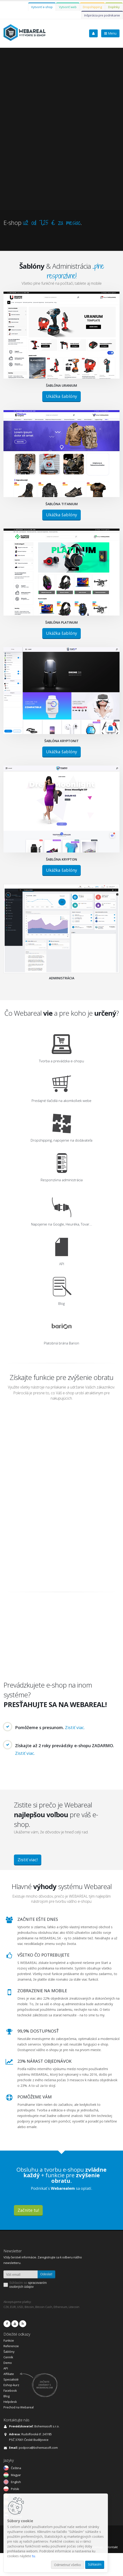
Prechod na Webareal (18, 2407)
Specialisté (11, 2379)
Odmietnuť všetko (67, 2565)
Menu (110, 33)
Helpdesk (10, 2402)
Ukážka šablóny (61, 396)
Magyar (16, 2475)
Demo (7, 2363)
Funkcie (8, 2341)
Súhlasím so (28, 2285)
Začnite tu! (28, 2210)
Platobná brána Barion (61, 1343)
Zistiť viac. (75, 1727)
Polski (15, 2489)
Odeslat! (46, 2274)
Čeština (16, 2468)
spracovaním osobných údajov (28, 2285)
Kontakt (112, 2547)
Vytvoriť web (68, 7)
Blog (61, 1303)
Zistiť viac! (28, 1859)
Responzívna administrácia (62, 1180)
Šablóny (8, 2352)
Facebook (10, 2391)
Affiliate (8, 2374)
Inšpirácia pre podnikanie (102, 15)
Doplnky (114, 7)
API (61, 1263)
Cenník (8, 2357)
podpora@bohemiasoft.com (38, 2448)
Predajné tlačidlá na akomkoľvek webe (61, 1100)
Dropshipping (92, 7)
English (16, 2482)
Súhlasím (94, 2564)
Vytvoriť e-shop (42, 7)
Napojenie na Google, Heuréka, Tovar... (61, 1224)
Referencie (11, 2346)
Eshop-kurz (11, 2385)
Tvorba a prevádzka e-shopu (61, 1061)
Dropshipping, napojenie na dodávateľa (61, 1140)
